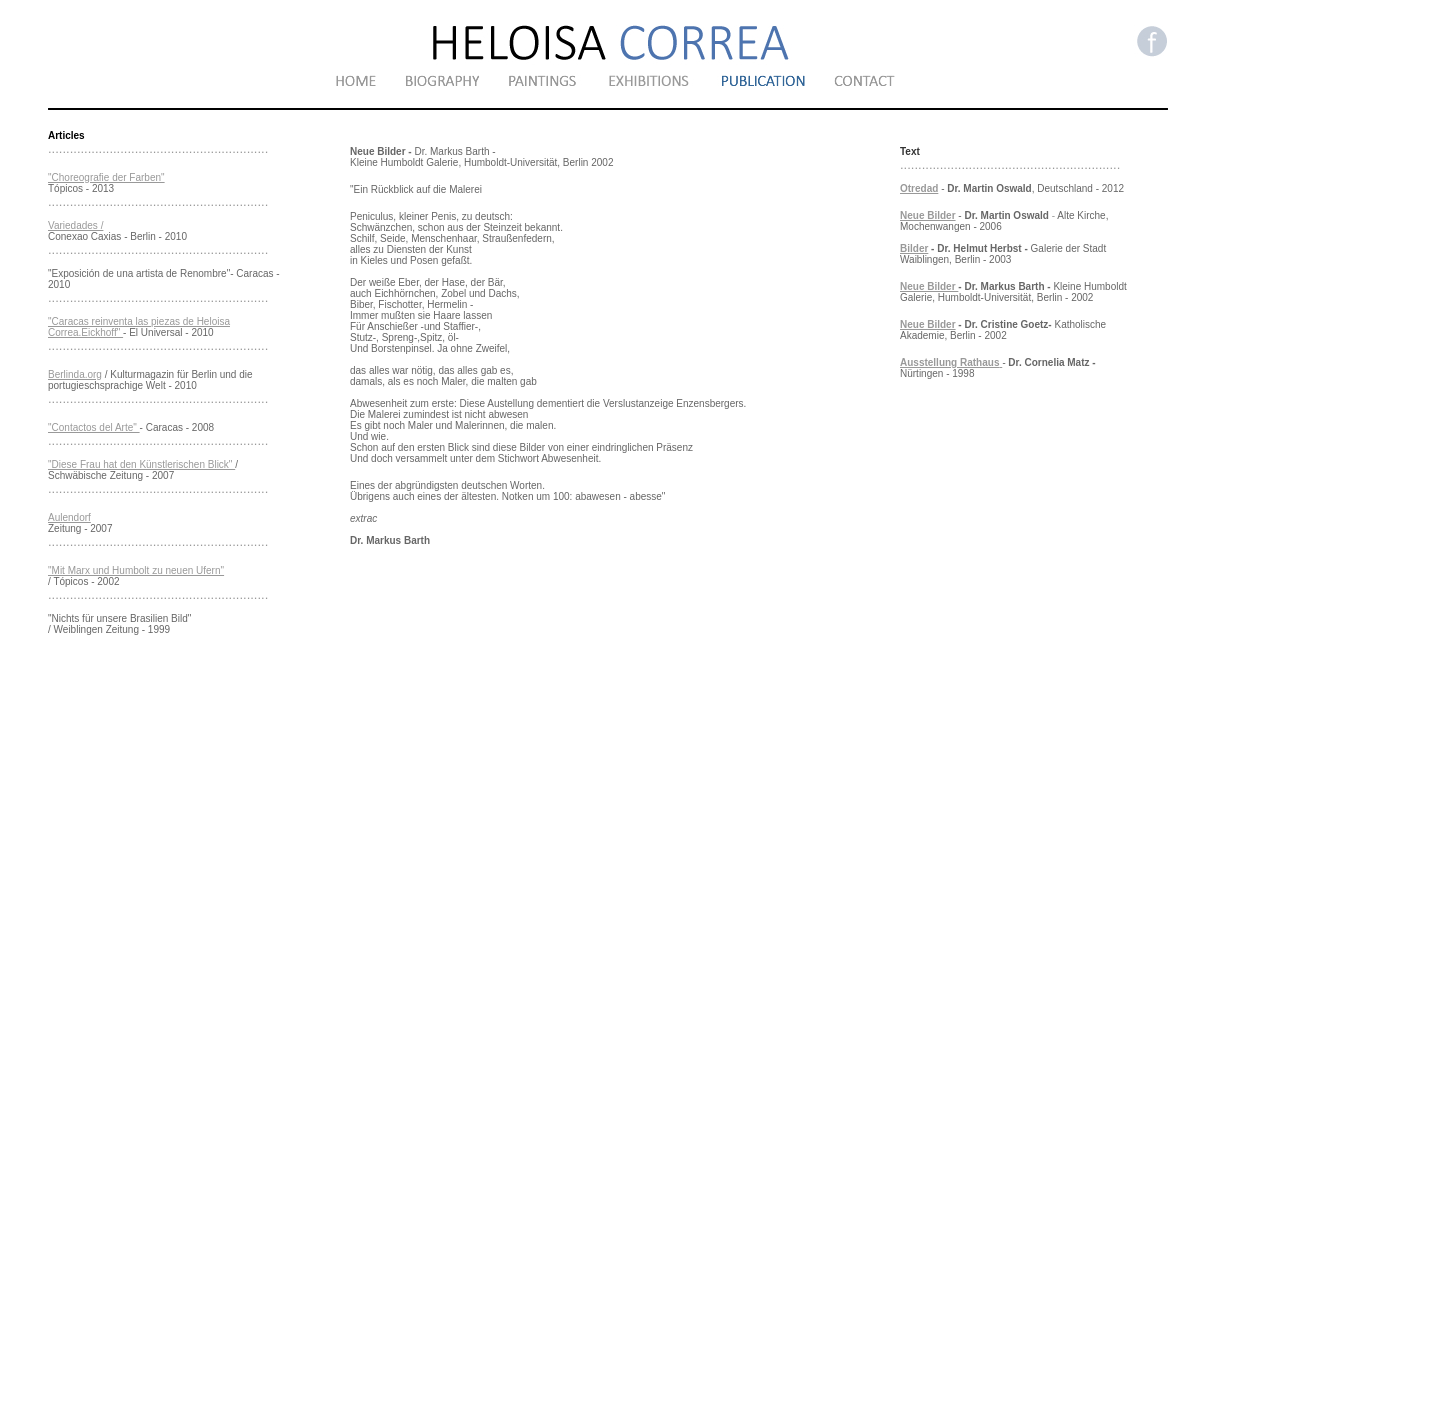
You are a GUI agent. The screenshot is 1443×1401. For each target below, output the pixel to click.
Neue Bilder (928, 215)
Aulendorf (69, 517)
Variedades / (75, 225)
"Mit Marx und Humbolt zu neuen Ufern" (136, 570)
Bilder (914, 248)
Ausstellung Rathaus (949, 362)
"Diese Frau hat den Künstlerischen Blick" (141, 464)
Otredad (919, 188)
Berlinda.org (75, 374)
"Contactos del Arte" (94, 427)
